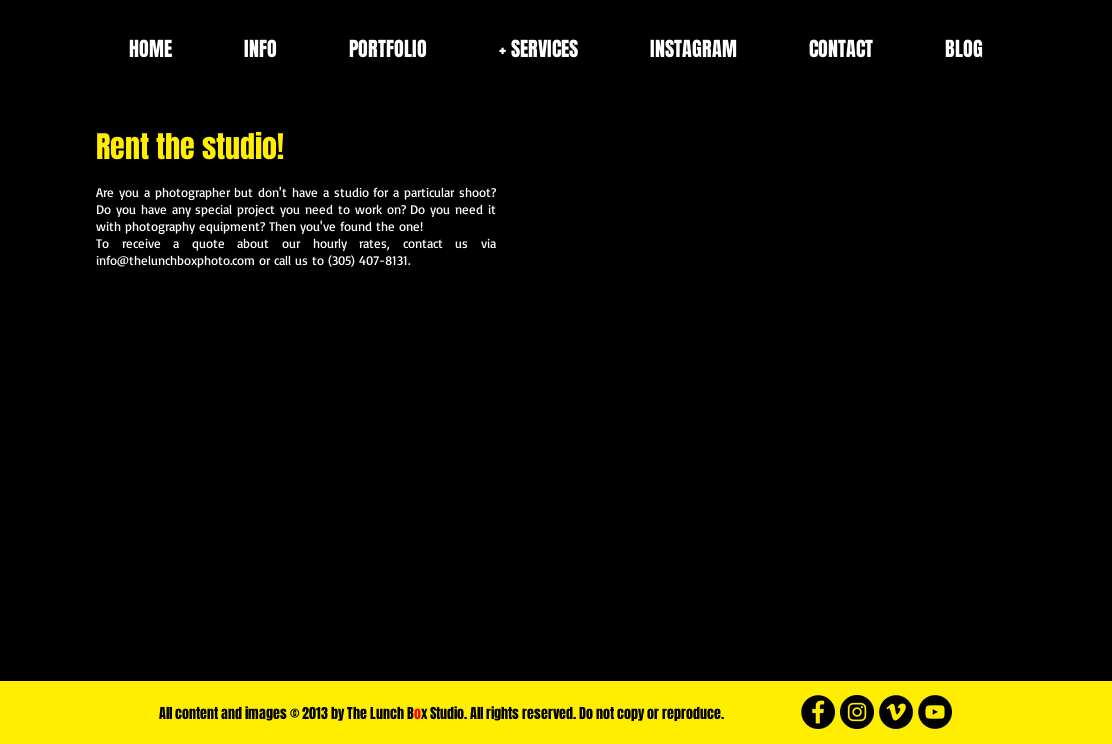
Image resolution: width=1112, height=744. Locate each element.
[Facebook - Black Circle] (818, 712)
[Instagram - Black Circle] (857, 712)
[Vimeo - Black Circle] (896, 712)
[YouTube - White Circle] (935, 712)
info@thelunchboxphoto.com (175, 260)
